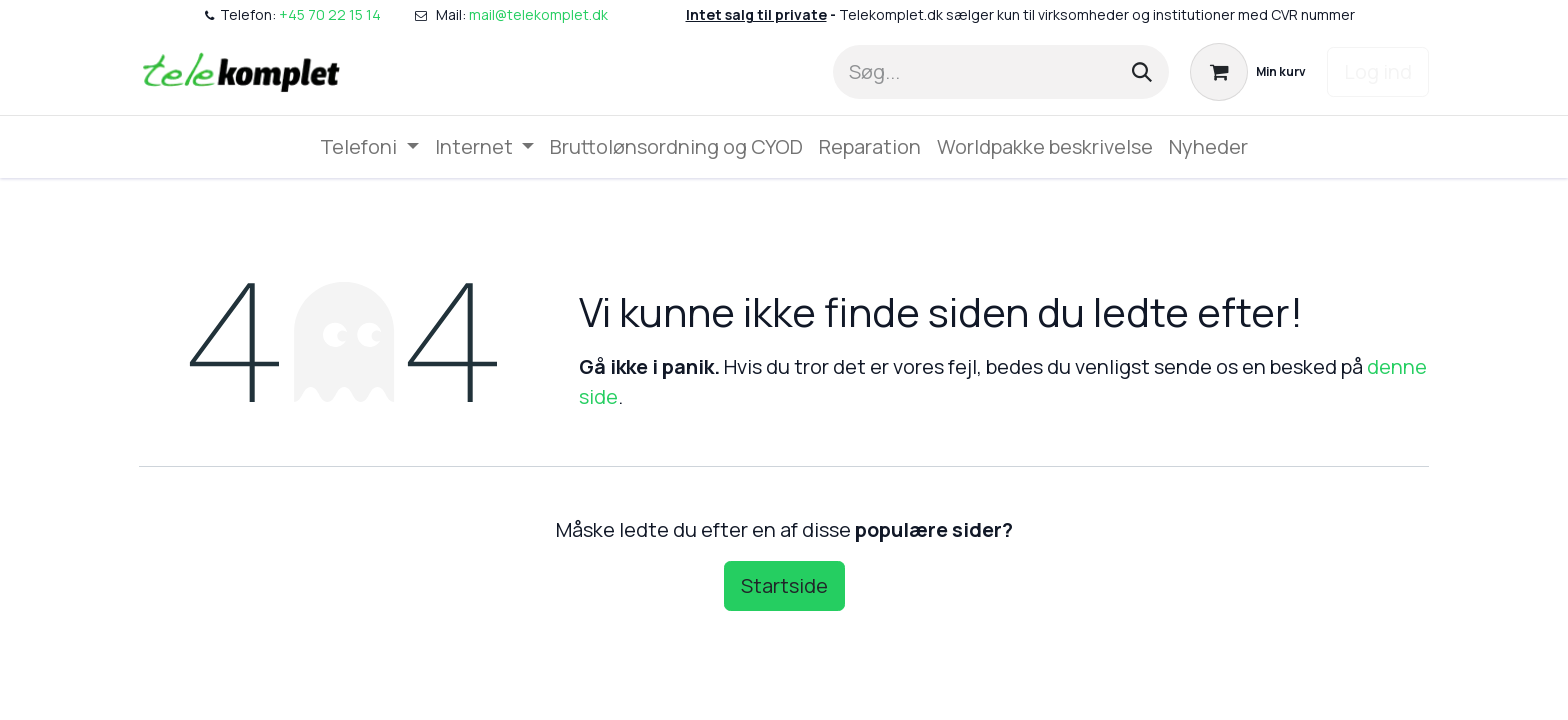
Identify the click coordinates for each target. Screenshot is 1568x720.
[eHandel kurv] (1248, 72)
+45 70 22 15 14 (330, 14)
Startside (784, 585)
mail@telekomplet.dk (540, 14)
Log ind (1378, 71)
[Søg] (1142, 72)
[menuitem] (369, 147)
